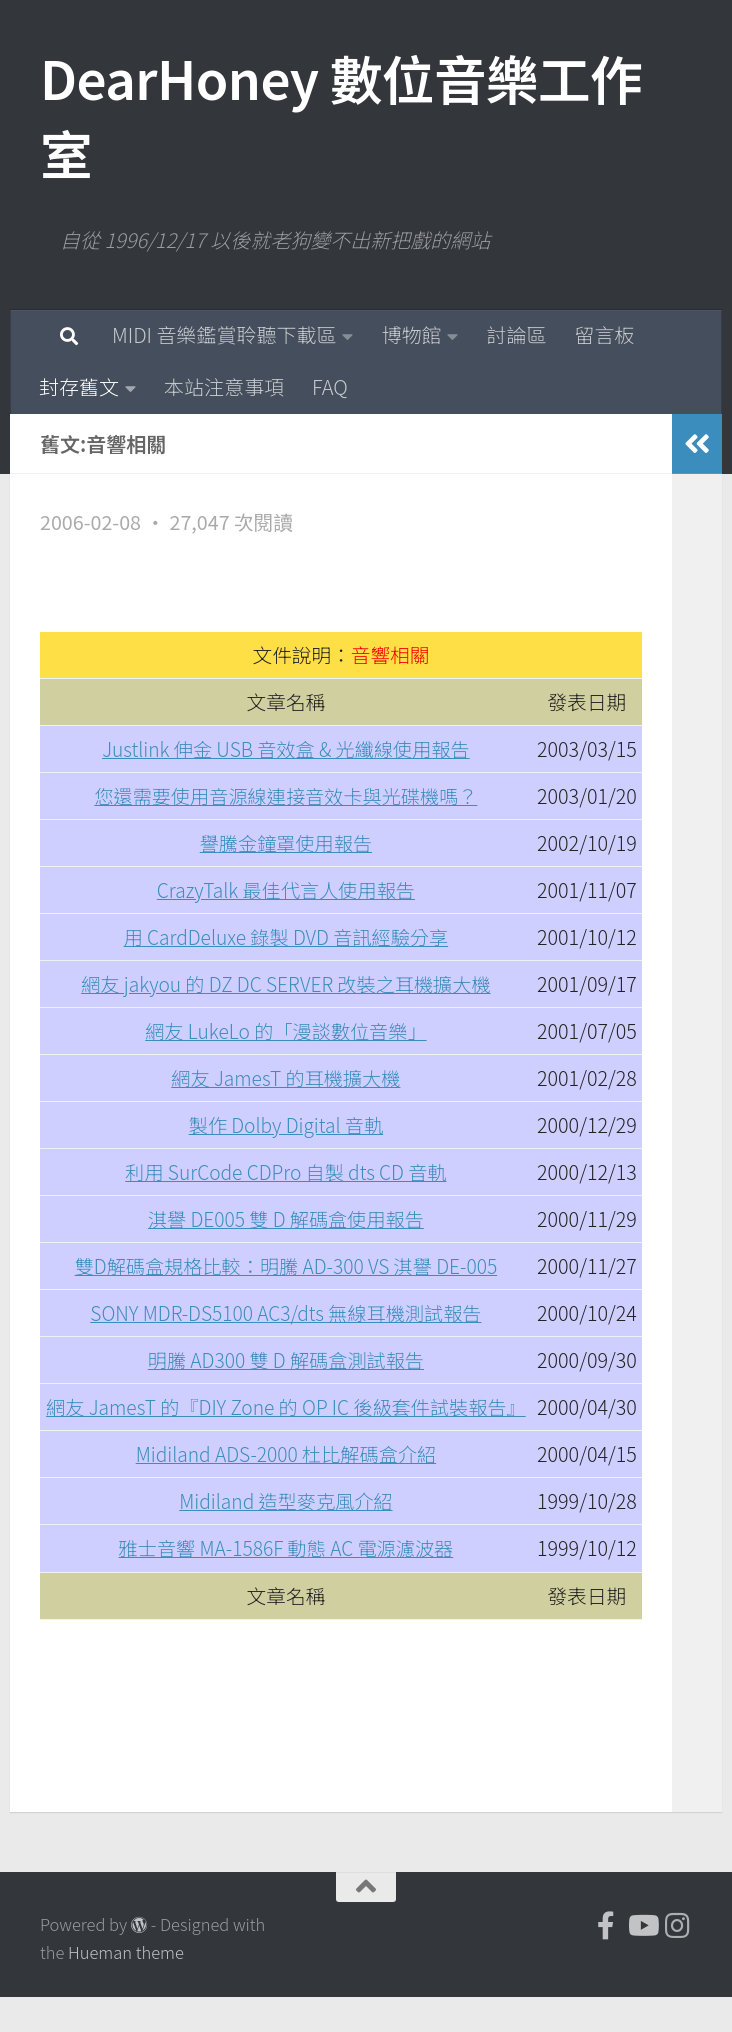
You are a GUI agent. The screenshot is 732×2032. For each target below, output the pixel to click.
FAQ (330, 386)
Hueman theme (126, 1988)
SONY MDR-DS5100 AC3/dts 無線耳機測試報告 (286, 1312)
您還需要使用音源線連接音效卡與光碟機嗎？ (285, 795)
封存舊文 (79, 386)
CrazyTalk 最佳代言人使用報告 (286, 889)
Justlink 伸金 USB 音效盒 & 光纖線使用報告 (285, 748)
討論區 (516, 334)
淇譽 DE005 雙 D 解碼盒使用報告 (285, 1218)
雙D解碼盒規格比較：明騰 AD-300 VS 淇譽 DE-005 (286, 1265)
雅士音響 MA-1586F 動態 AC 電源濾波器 (286, 1583)
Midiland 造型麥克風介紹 (286, 1536)
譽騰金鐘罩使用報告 (286, 842)
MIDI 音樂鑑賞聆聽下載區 (224, 334)
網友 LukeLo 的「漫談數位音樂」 (286, 1030)
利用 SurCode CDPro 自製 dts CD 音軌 (286, 1171)
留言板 (604, 334)
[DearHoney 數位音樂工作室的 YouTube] (642, 1961)
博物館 (411, 334)
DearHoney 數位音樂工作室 (341, 115)
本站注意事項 (224, 386)
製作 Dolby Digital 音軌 (286, 1124)
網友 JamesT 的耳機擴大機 (286, 1077)
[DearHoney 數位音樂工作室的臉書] (606, 1961)
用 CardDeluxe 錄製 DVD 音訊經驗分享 (286, 936)
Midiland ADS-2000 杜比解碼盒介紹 (286, 1489)
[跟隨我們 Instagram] (678, 1961)
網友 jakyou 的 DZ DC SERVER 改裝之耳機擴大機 (286, 983)
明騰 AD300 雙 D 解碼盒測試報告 (286, 1359)
